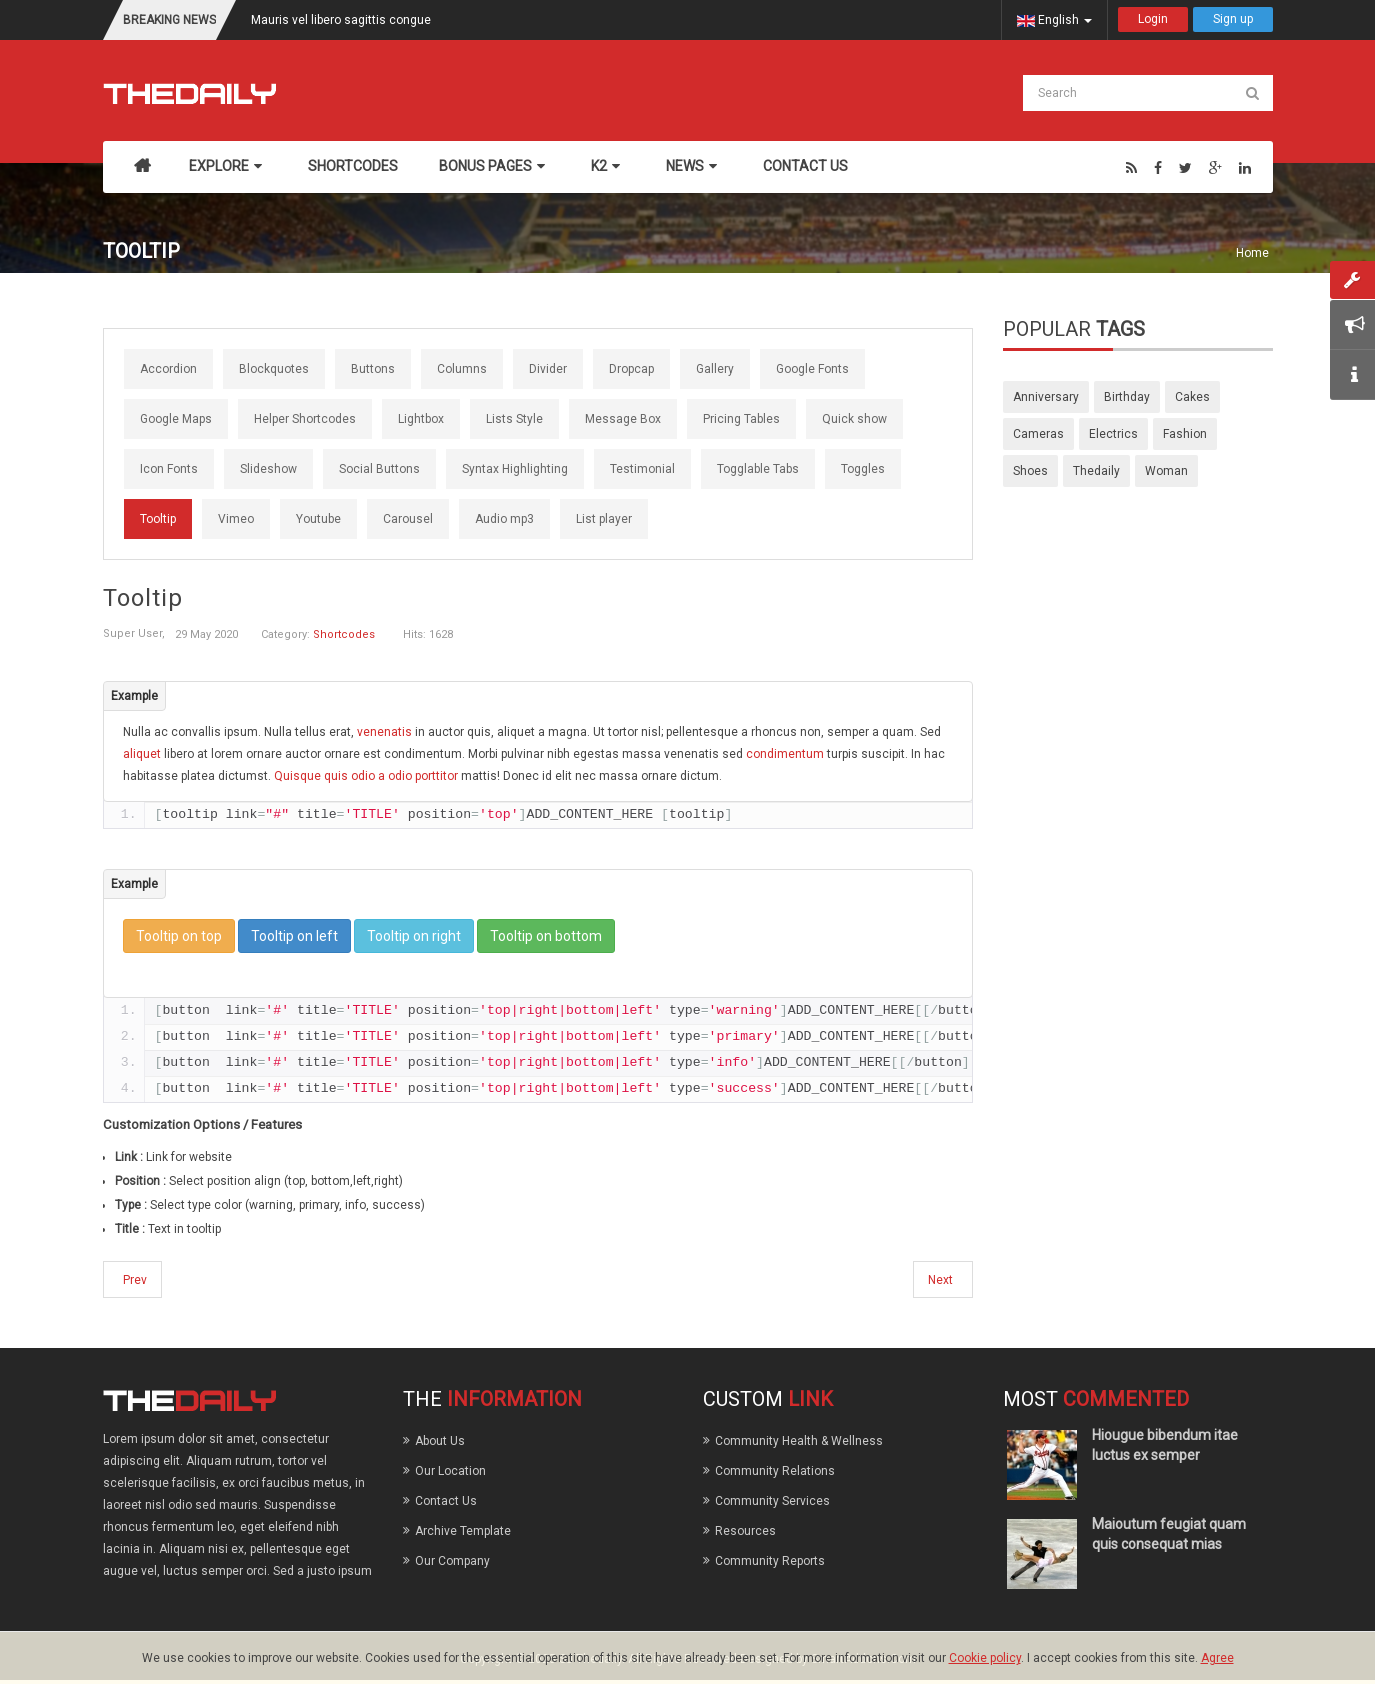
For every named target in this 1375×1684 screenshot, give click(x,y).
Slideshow (268, 469)
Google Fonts (812, 369)
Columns (462, 369)
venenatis (386, 732)
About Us (440, 1441)
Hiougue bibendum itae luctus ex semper (1165, 1445)
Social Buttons (379, 469)
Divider (548, 369)
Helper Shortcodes (305, 419)
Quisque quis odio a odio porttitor (367, 776)
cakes (1192, 397)
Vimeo (236, 519)
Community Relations (775, 1471)
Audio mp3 (504, 519)
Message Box (623, 419)
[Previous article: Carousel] (132, 1279)
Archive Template (463, 1531)
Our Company (452, 1561)
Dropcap (631, 369)
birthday (1127, 397)
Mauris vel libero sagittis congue (341, 20)
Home (1252, 253)
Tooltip (158, 519)
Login (1153, 19)
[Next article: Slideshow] (943, 1279)
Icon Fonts (169, 469)
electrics (1113, 434)
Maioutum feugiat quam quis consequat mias (1169, 1534)
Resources (745, 1531)
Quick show (854, 419)
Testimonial (642, 469)
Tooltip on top (179, 936)
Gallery (715, 369)
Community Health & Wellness (799, 1441)
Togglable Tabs (758, 469)
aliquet (143, 754)
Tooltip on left (294, 936)
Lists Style (514, 419)
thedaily (1096, 471)
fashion (1185, 434)
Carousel (408, 519)
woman (1166, 471)
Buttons (373, 369)
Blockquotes (274, 369)
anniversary (1046, 397)
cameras (1038, 434)
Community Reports (770, 1561)
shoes (1030, 471)
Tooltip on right (414, 936)
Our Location (450, 1471)
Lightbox (421, 419)
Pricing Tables (741, 419)
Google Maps (176, 419)
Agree (1217, 1658)
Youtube (318, 519)
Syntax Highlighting (515, 469)
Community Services (772, 1501)
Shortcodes (344, 634)
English (1054, 20)
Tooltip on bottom (546, 936)
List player (604, 519)
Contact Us (446, 1501)
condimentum (786, 754)
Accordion (168, 369)
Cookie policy (985, 1658)
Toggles (863, 469)
